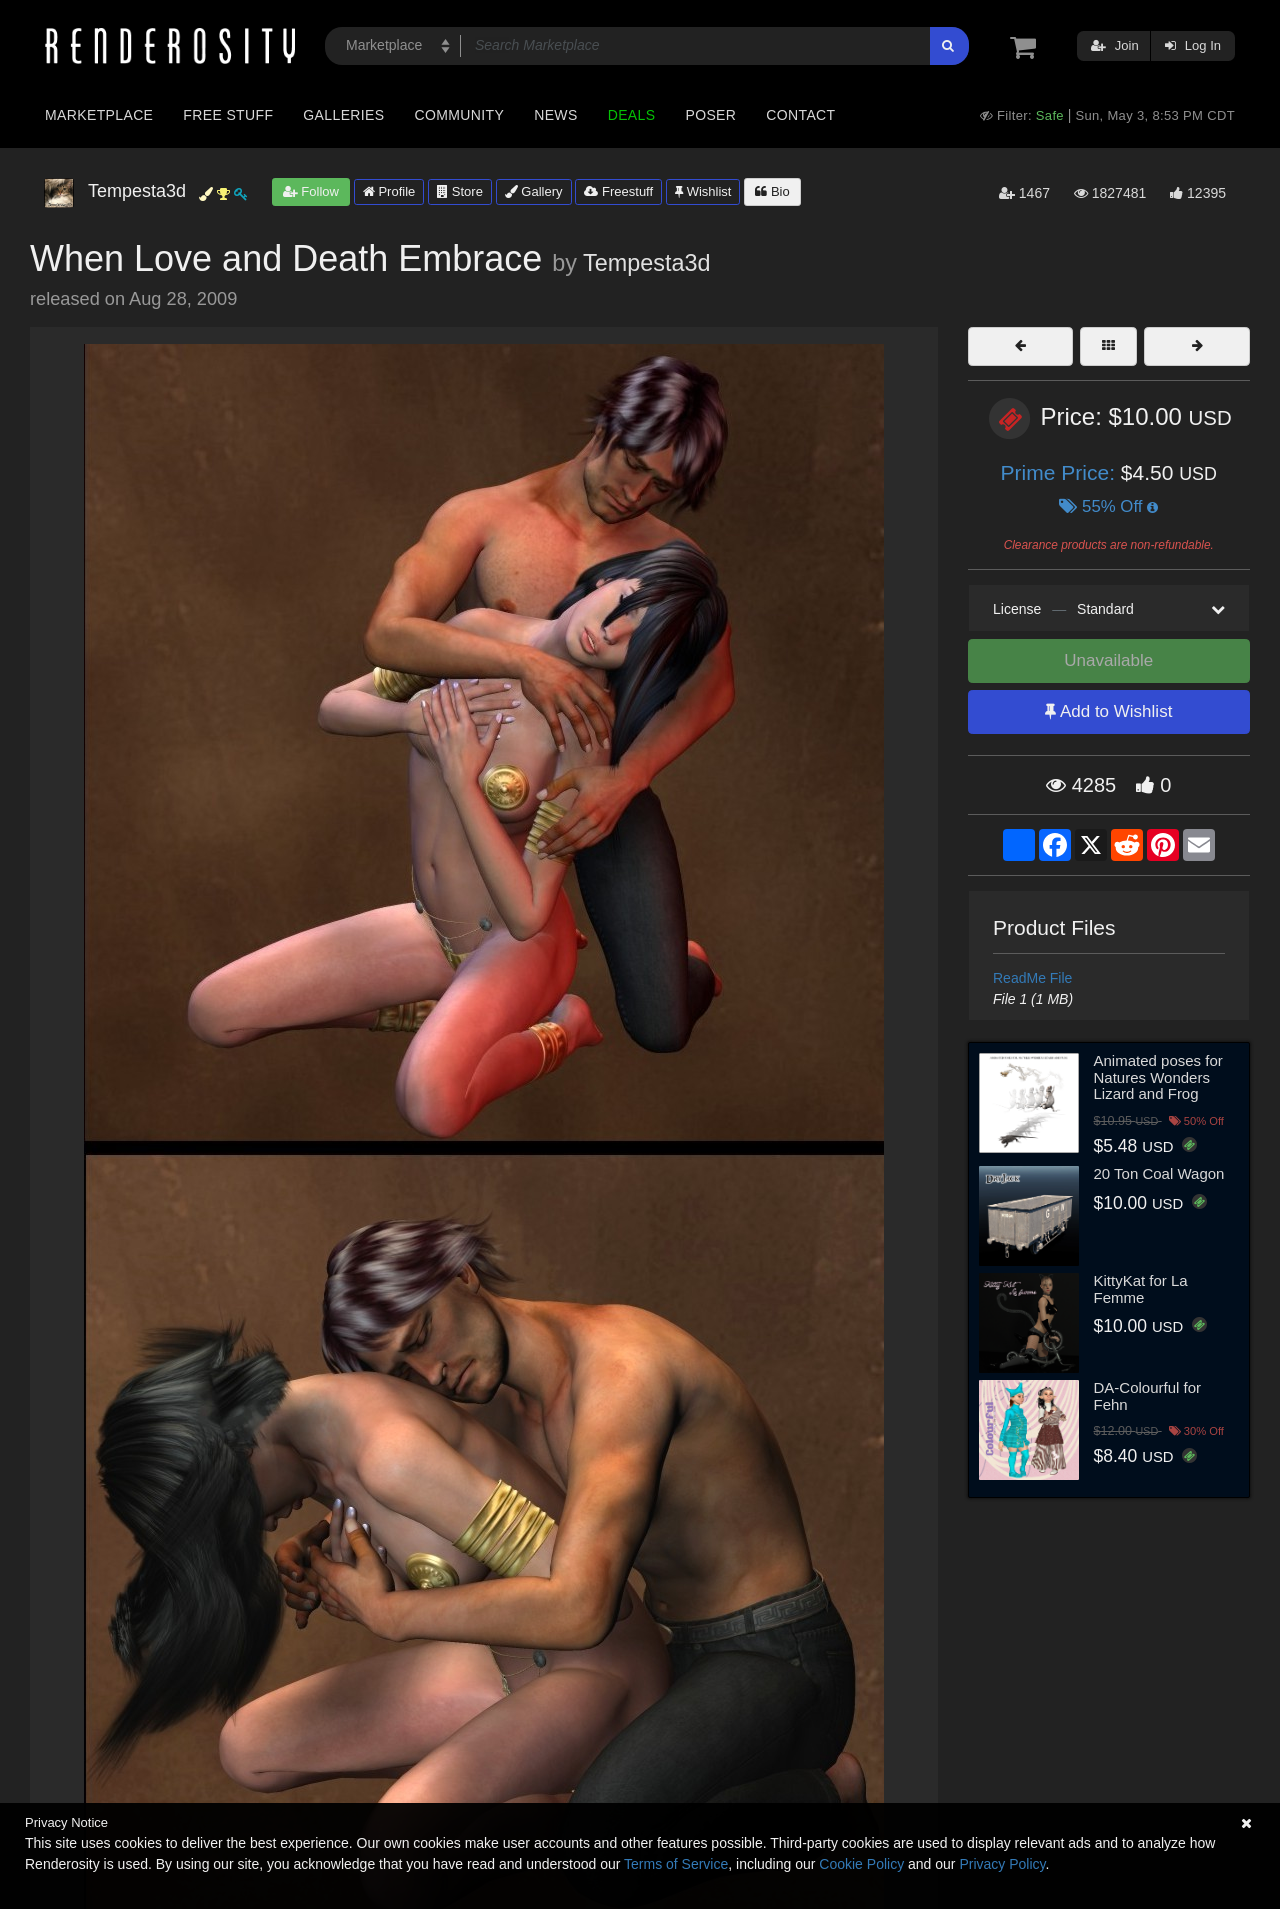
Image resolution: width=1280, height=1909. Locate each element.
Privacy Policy (1002, 1864)
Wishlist (703, 191)
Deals (632, 115)
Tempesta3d (646, 263)
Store (460, 191)
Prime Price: (1061, 472)
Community (460, 115)
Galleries (343, 115)
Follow (311, 191)
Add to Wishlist (1108, 711)
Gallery (534, 191)
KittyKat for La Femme (1141, 1289)
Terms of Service (676, 1864)
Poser (710, 115)
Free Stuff (228, 115)
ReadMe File (1032, 978)
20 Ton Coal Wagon (1159, 1173)
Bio (772, 191)
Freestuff (618, 191)
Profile (389, 191)
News (555, 115)
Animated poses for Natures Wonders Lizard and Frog (1158, 1077)
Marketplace (99, 115)
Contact (800, 115)
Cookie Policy (861, 1864)
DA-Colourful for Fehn (1148, 1396)
